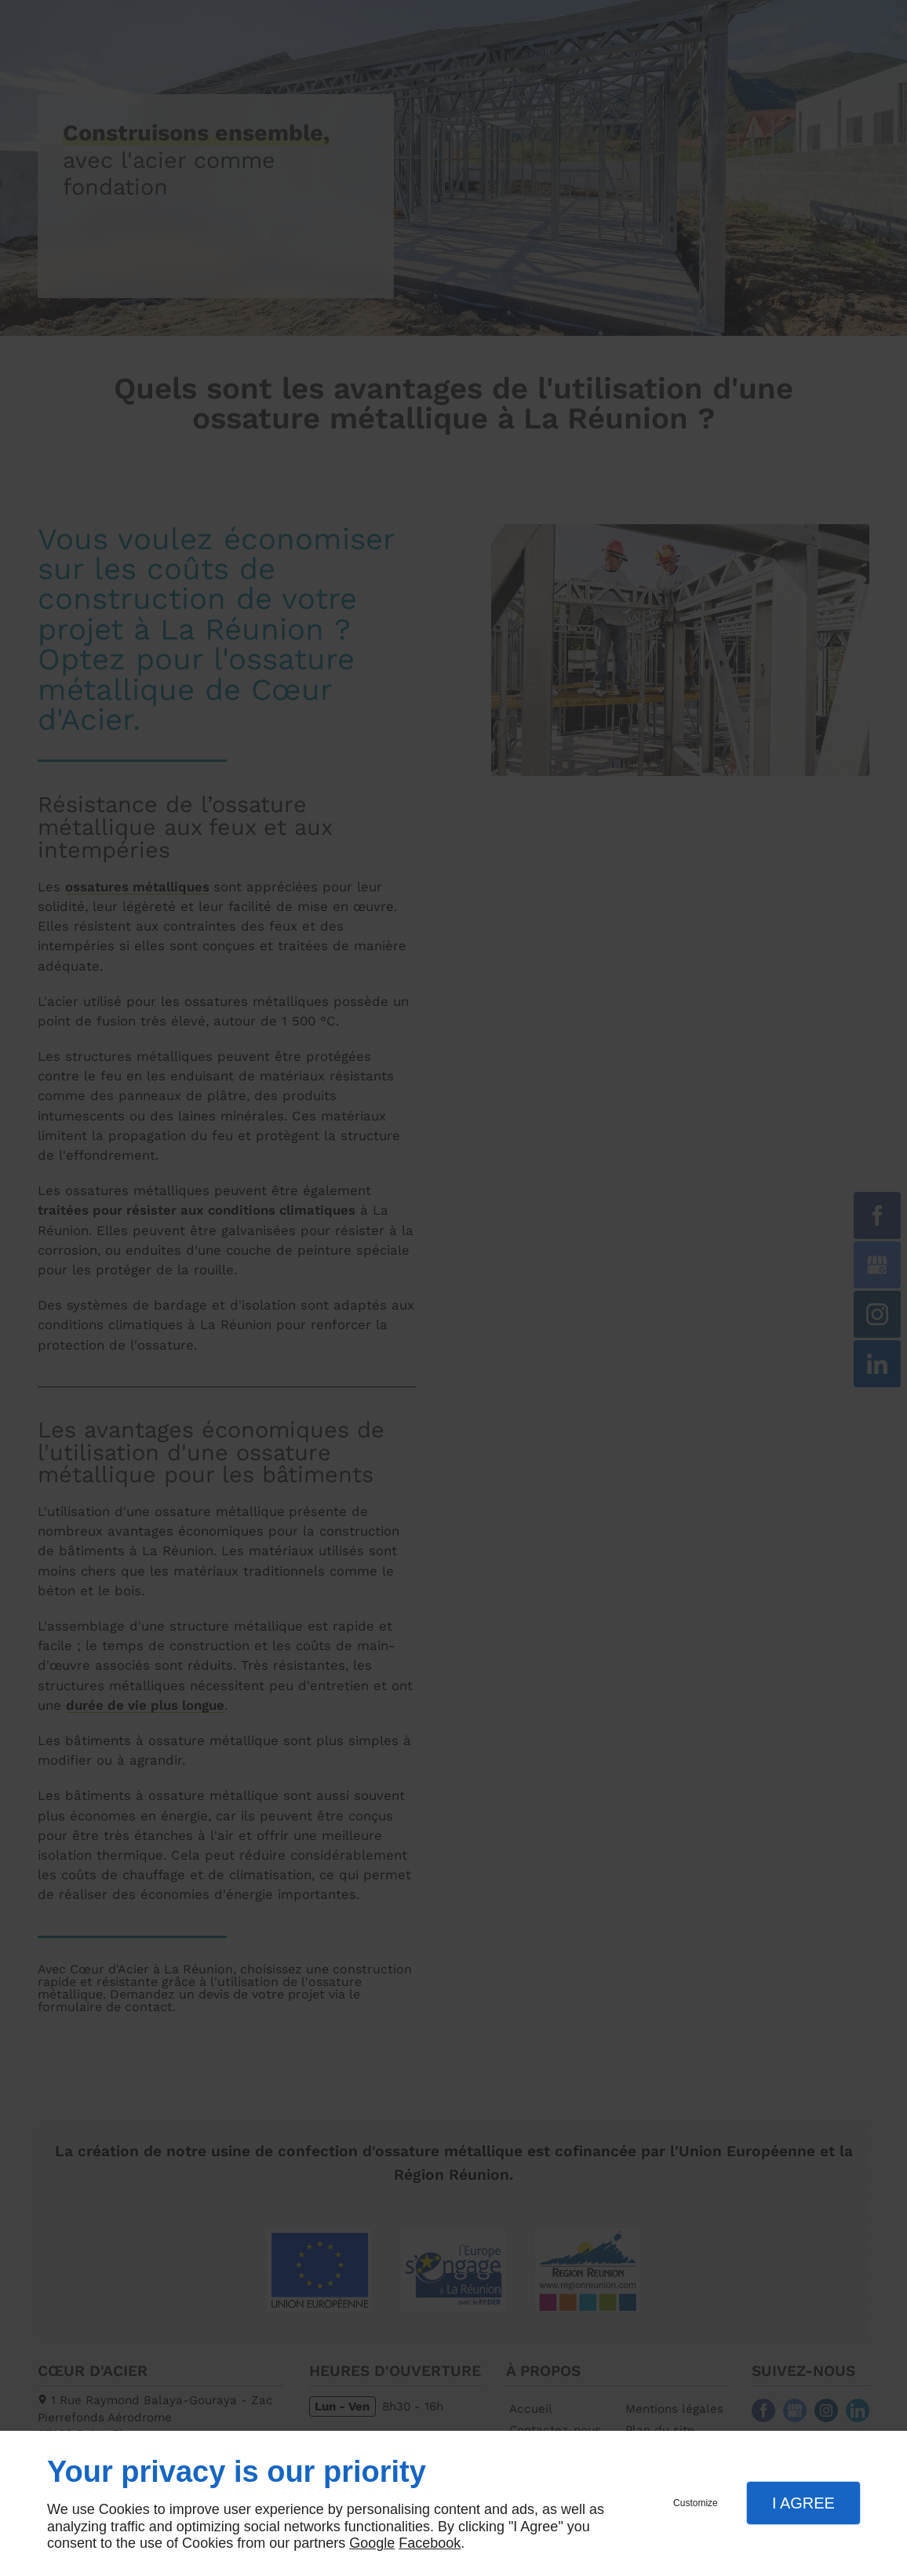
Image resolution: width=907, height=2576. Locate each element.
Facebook (430, 2543)
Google (372, 2543)
